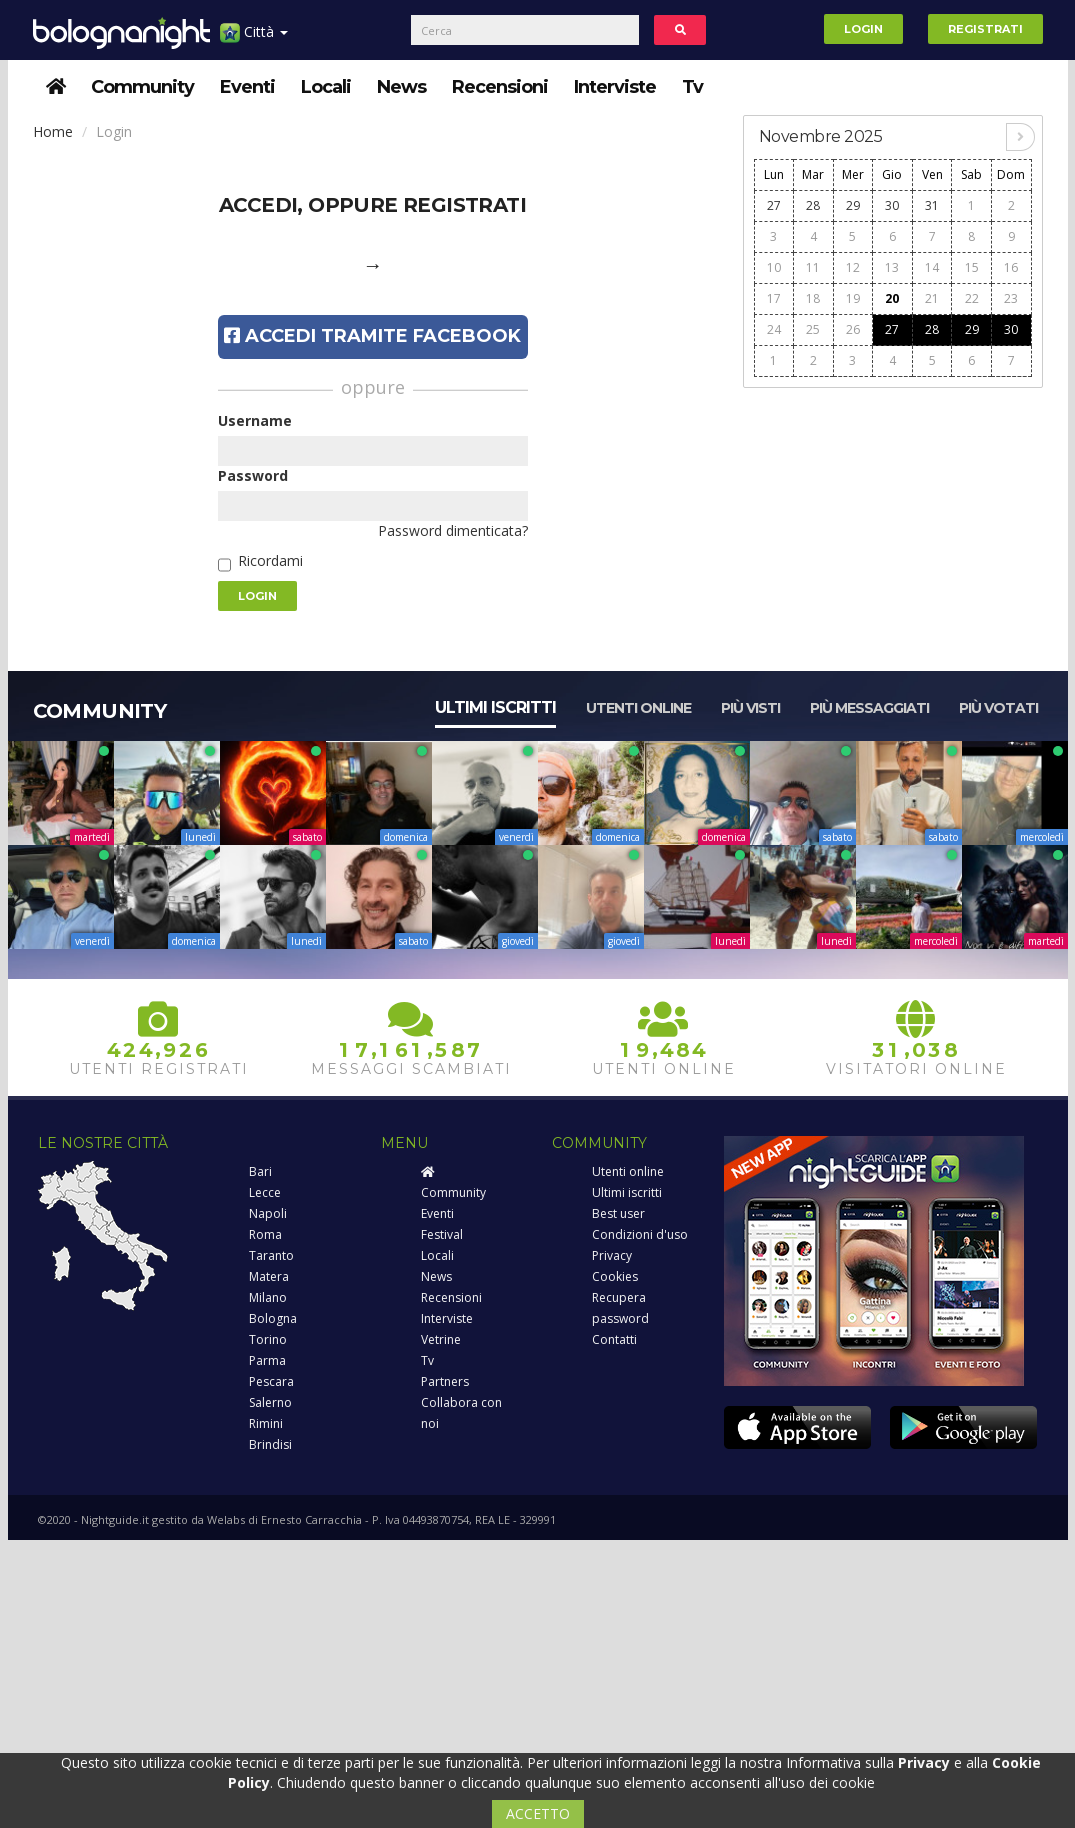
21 (932, 298)
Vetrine (441, 1339)
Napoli (268, 1213)
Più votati (998, 708)
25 (813, 329)
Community (142, 87)
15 (972, 267)
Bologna (273, 1318)
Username (255, 420)
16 (1011, 267)
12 (853, 267)
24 (774, 329)
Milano (268, 1297)
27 (774, 205)
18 (813, 298)
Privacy (612, 1255)
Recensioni (500, 87)
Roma (265, 1234)
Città (254, 39)
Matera (269, 1276)
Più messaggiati (869, 708)
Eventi (247, 87)
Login (863, 29)
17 (774, 298)
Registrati (985, 29)
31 (932, 205)
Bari (260, 1171)
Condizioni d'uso (640, 1234)
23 (1011, 298)
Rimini (266, 1423)
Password (253, 475)
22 (972, 298)
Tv (692, 87)
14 (932, 267)
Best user (618, 1213)
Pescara (271, 1381)
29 (853, 205)
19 (853, 298)
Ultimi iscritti (495, 707)
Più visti (750, 708)
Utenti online (638, 708)
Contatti (614, 1339)
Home (53, 131)
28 (813, 205)
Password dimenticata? (453, 530)
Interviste (615, 87)
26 (853, 329)
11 (813, 267)
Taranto (271, 1255)
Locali (326, 87)
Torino (268, 1339)
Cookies (615, 1276)
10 (774, 267)
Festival (442, 1234)
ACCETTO (538, 1813)
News (401, 87)
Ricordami (270, 560)
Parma (267, 1360)
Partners (445, 1381)
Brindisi (270, 1444)
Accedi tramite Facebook (372, 336)
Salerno (270, 1402)
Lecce (265, 1192)
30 (892, 205)
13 (892, 267)
